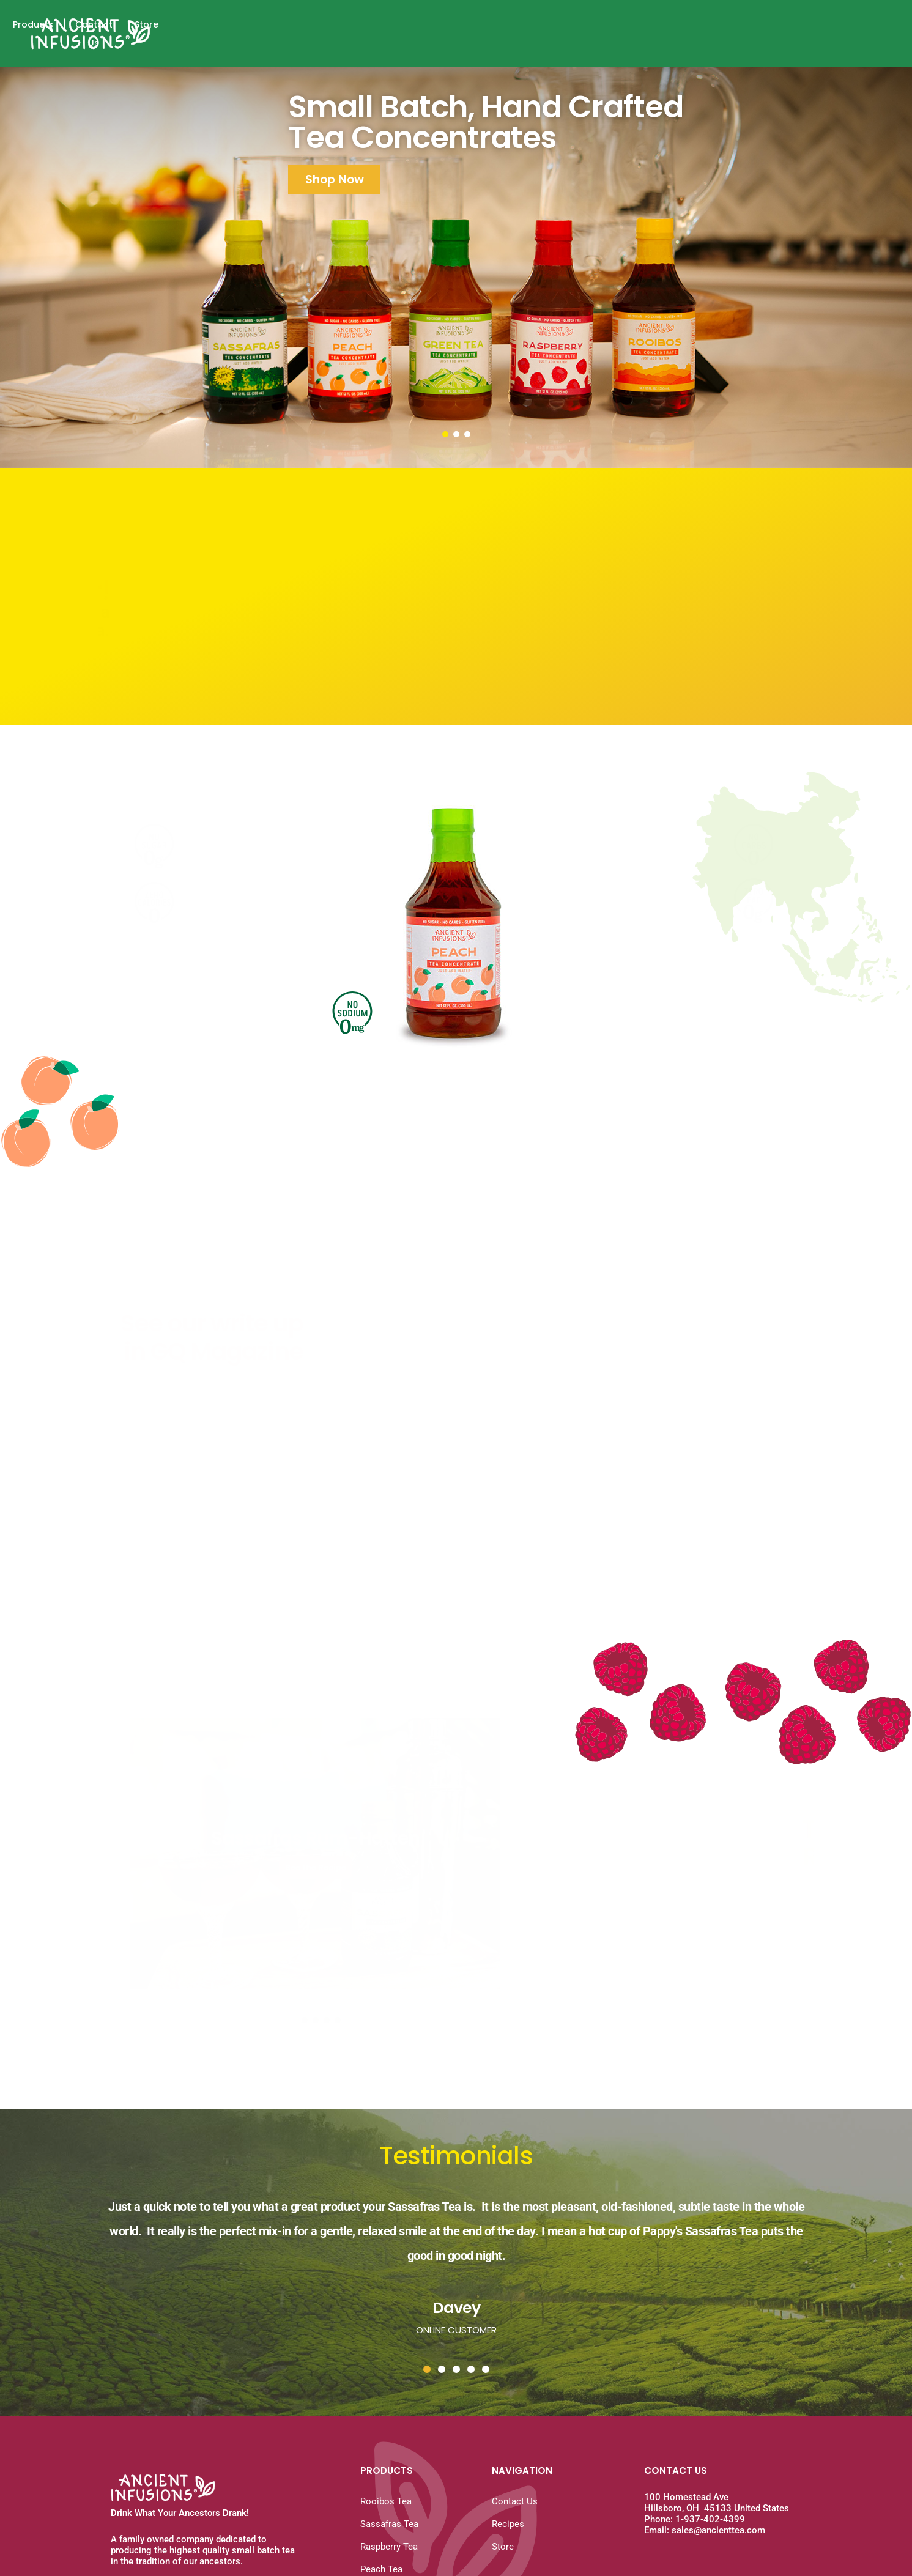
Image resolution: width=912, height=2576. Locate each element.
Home (397, 24)
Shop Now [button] (334, 179)
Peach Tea (381, 2456)
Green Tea (380, 2478)
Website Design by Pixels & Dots (456, 2561)
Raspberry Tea (389, 2433)
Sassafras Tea (389, 2410)
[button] (445, 434)
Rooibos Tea (386, 2388)
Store (858, 24)
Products (731, 24)
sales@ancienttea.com (718, 2417)
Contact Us (799, 24)
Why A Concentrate (645, 24)
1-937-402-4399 (710, 2406)
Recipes (449, 24)
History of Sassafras (534, 24)
